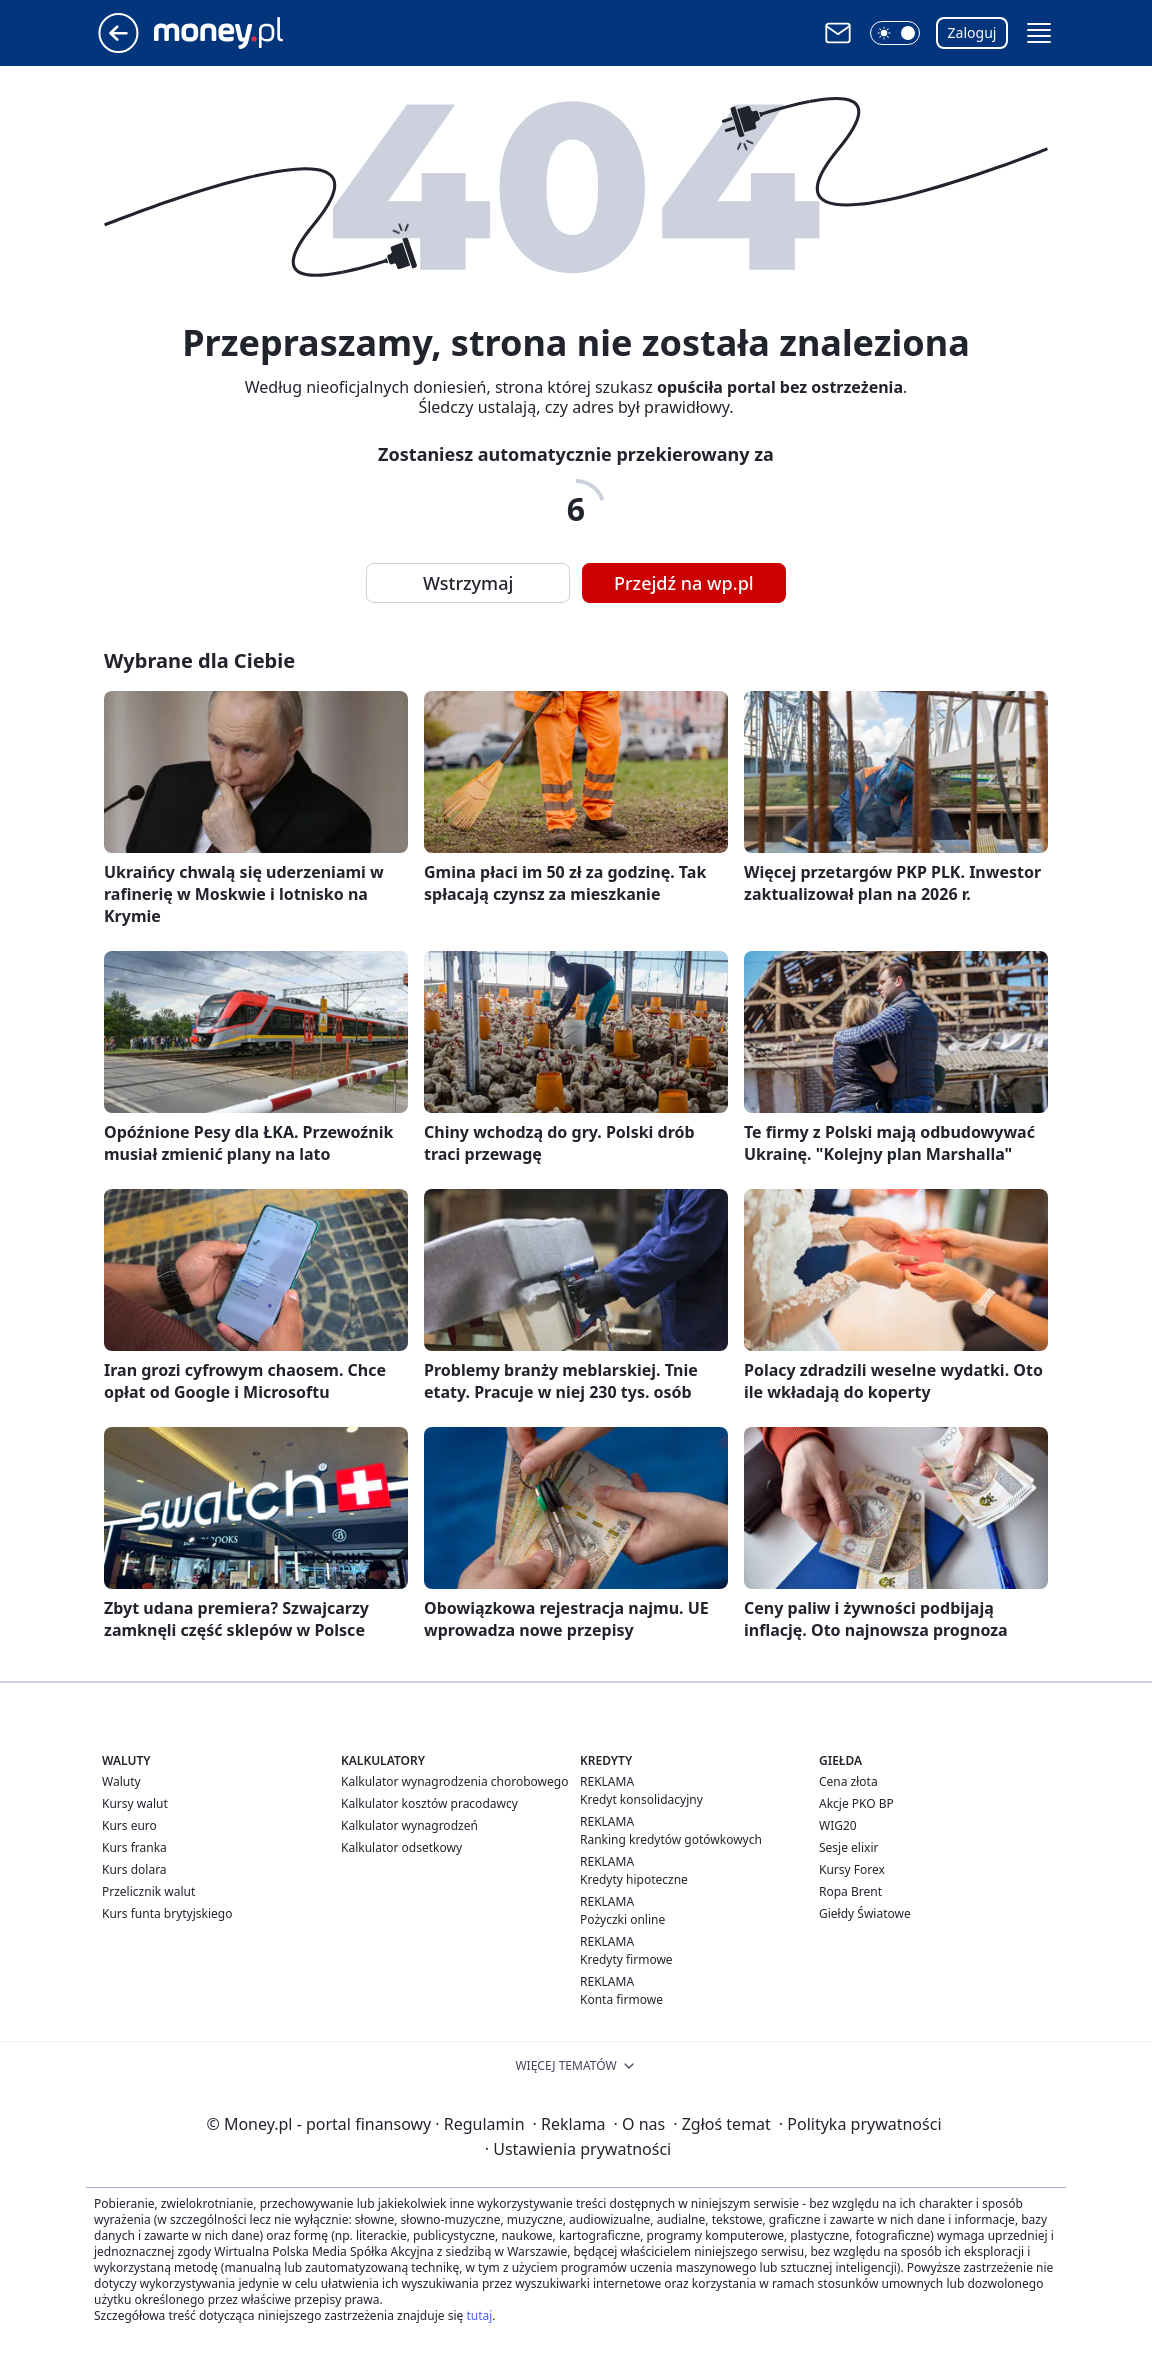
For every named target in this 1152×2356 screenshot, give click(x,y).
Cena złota (848, 1781)
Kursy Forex (852, 1869)
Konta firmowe (621, 1999)
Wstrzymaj (468, 583)
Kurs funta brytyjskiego (167, 1913)
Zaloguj (972, 32)
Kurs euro (129, 1825)
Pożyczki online (622, 1919)
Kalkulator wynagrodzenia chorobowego (454, 1781)
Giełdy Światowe (865, 1913)
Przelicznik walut (148, 1891)
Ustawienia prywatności (578, 2149)
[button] (895, 33)
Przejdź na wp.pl (684, 583)
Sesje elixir (848, 1847)
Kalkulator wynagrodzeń (409, 1825)
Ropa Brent (850, 1891)
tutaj (479, 2315)
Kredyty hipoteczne (634, 1879)
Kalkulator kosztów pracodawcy (429, 1803)
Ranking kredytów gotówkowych (671, 1839)
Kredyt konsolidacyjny (641, 1799)
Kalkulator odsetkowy (401, 1847)
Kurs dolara (134, 1869)
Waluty (121, 1781)
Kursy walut (135, 1803)
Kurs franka (134, 1847)
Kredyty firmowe (626, 1959)
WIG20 (838, 1825)
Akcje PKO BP (856, 1803)
